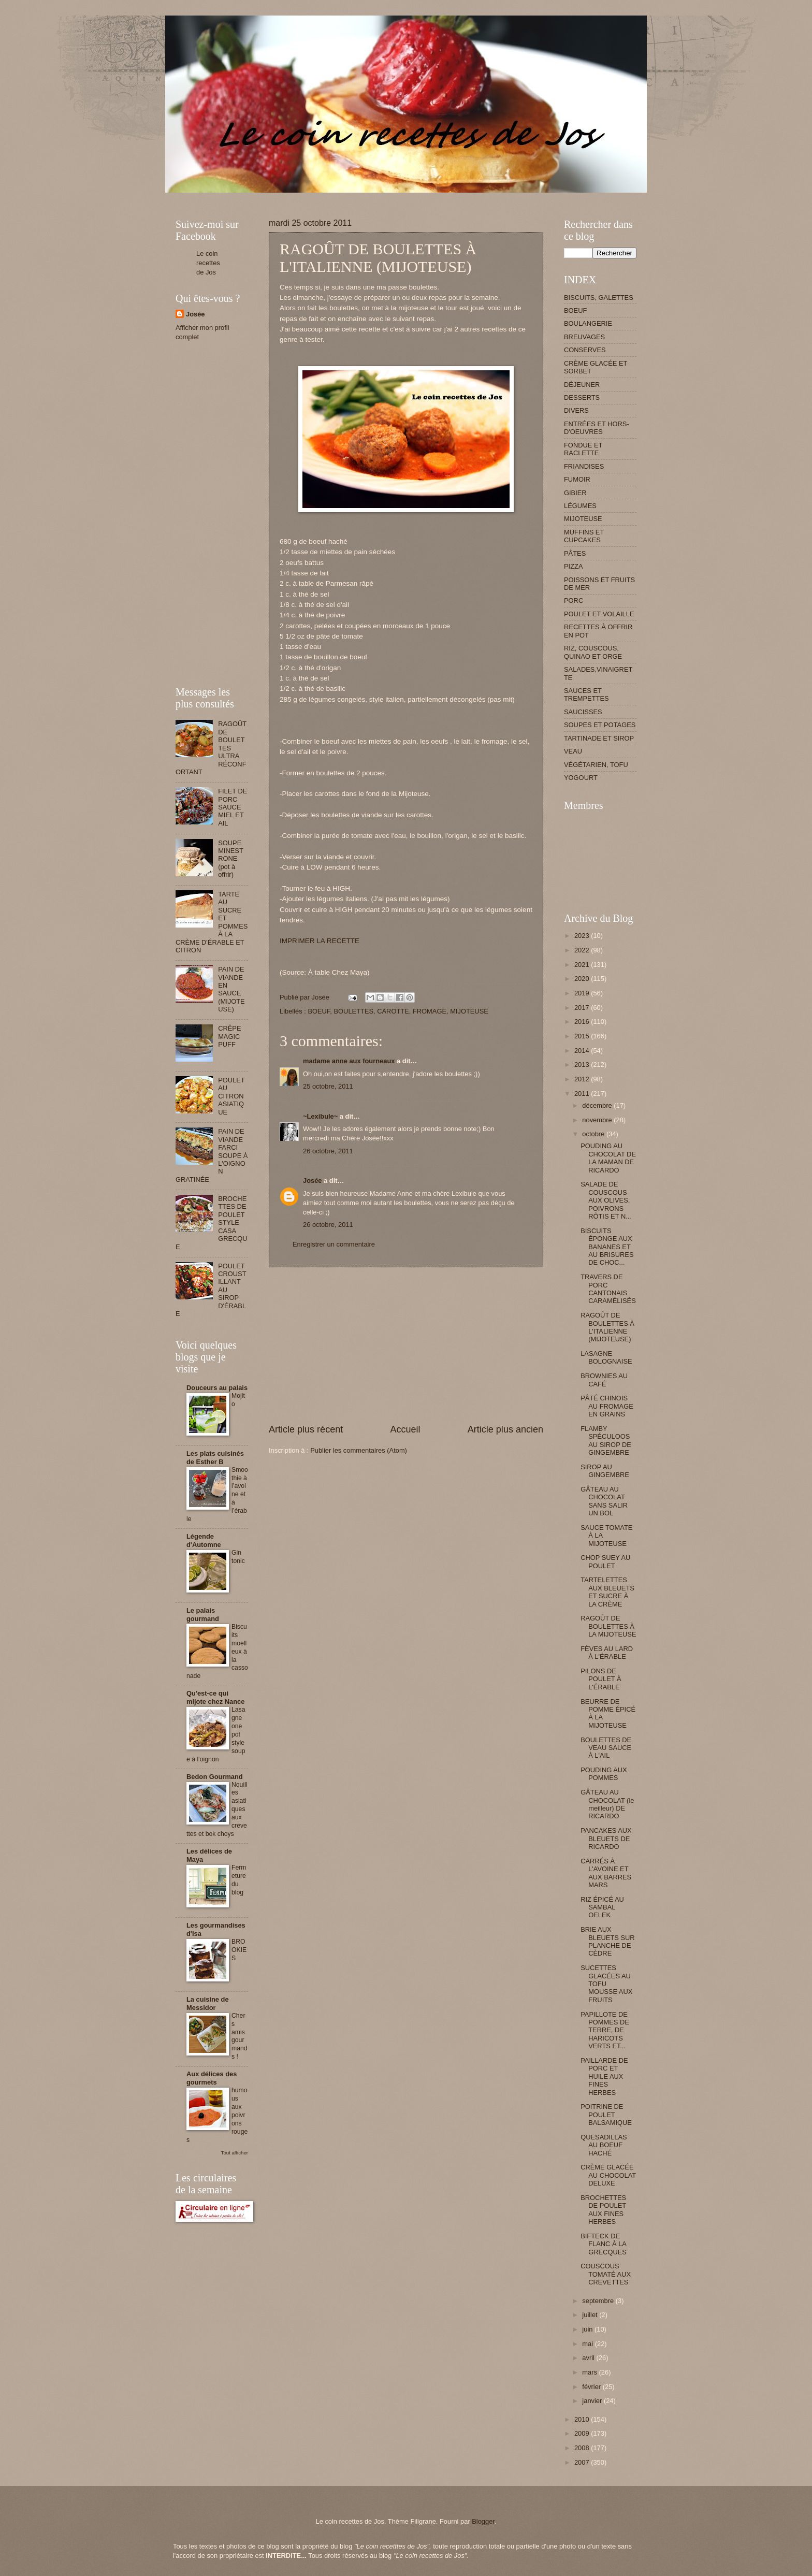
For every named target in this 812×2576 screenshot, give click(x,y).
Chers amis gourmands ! (239, 2036)
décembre (598, 1105)
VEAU (573, 751)
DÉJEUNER (582, 384)
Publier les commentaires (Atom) (358, 1450)
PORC (573, 600)
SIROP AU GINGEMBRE (605, 1471)
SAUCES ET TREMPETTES (586, 694)
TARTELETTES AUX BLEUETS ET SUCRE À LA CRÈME (607, 1592)
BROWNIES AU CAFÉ (604, 1379)
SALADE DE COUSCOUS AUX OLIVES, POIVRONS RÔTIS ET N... (606, 1200)
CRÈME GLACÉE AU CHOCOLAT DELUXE (608, 2175)
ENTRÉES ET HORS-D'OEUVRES (596, 428)
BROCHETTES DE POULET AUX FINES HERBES (603, 2209)
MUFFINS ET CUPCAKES (584, 536)
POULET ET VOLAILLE (599, 614)
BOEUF (319, 1011)
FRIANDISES (584, 466)
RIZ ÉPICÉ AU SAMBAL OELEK (602, 1907)
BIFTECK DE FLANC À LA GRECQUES (604, 2244)
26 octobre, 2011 (328, 1151)
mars (590, 2372)
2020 (582, 978)
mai (588, 2344)
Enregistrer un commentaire (334, 1244)
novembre (598, 1120)
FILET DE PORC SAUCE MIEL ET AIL (232, 807)
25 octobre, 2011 (328, 1086)
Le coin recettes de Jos (208, 263)
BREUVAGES (584, 337)
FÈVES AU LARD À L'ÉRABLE (607, 1652)
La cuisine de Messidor (207, 2003)
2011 (582, 1093)
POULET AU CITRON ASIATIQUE (231, 1096)
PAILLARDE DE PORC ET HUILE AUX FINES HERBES (604, 2076)
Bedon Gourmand (214, 1777)
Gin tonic (238, 1557)
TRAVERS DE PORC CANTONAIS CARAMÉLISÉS (608, 1289)
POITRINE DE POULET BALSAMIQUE (606, 2114)
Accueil (405, 1429)
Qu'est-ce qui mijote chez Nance (215, 1697)
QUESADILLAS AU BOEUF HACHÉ (604, 2145)
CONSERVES (585, 350)
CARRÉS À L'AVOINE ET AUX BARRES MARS (606, 1873)
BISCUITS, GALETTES (598, 297)
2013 (582, 1064)
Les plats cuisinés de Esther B (215, 1458)
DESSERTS (582, 397)
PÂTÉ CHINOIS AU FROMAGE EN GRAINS (607, 1406)
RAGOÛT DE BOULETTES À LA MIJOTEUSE (608, 1626)
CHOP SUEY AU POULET (605, 1561)
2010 (582, 2419)
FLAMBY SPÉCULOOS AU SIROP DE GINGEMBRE (606, 1440)
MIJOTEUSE (469, 1011)
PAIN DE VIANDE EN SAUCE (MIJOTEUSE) (231, 989)
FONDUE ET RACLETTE (583, 449)
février (592, 2387)
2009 (582, 2433)
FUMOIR (577, 479)
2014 (582, 1050)
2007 (582, 2462)
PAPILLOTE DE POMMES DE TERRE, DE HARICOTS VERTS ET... (605, 2030)
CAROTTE (393, 1011)
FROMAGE (429, 1011)
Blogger (483, 2521)
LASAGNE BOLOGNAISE (606, 1357)
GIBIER (575, 493)
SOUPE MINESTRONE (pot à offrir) (230, 859)
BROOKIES (239, 1950)
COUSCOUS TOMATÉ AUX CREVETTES (606, 2274)
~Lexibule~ (320, 1116)
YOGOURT (581, 778)
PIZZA (573, 566)
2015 (582, 1036)
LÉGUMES (580, 506)
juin (588, 2329)
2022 (582, 950)
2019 (582, 993)
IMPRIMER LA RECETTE (319, 941)
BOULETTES (354, 1011)
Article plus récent (306, 1429)
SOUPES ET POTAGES (599, 725)
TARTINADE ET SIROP (599, 738)
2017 (582, 1007)
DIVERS (576, 410)
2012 (582, 1079)
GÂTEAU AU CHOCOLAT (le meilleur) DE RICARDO (607, 1804)
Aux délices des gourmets (211, 2078)
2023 (582, 935)
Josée (312, 1180)
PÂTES (575, 553)
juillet (590, 2315)
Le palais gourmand (202, 1615)
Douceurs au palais (217, 1388)
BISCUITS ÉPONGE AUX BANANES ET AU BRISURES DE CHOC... (607, 1247)
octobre (594, 1134)
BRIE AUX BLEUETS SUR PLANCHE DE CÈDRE (607, 1941)
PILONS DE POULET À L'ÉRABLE (601, 1679)
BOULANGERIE (588, 323)
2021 (582, 964)
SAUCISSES (583, 712)
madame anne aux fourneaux (349, 1061)
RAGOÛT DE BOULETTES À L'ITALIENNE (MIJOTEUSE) (607, 1327)
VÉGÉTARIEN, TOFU (596, 765)
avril (589, 2358)
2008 (582, 2448)
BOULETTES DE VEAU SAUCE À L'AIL (606, 1748)
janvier (593, 2401)
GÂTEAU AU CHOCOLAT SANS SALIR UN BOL (604, 1501)
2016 (582, 1021)
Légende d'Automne (203, 1540)
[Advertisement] (364, 196)
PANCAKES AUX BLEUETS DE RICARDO (606, 1838)
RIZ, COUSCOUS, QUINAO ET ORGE (593, 652)
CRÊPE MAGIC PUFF (229, 1036)
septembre (598, 2301)
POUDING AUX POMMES (604, 1774)
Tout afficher (234, 2152)
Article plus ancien (505, 1429)
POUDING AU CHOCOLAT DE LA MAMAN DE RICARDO (608, 1158)
